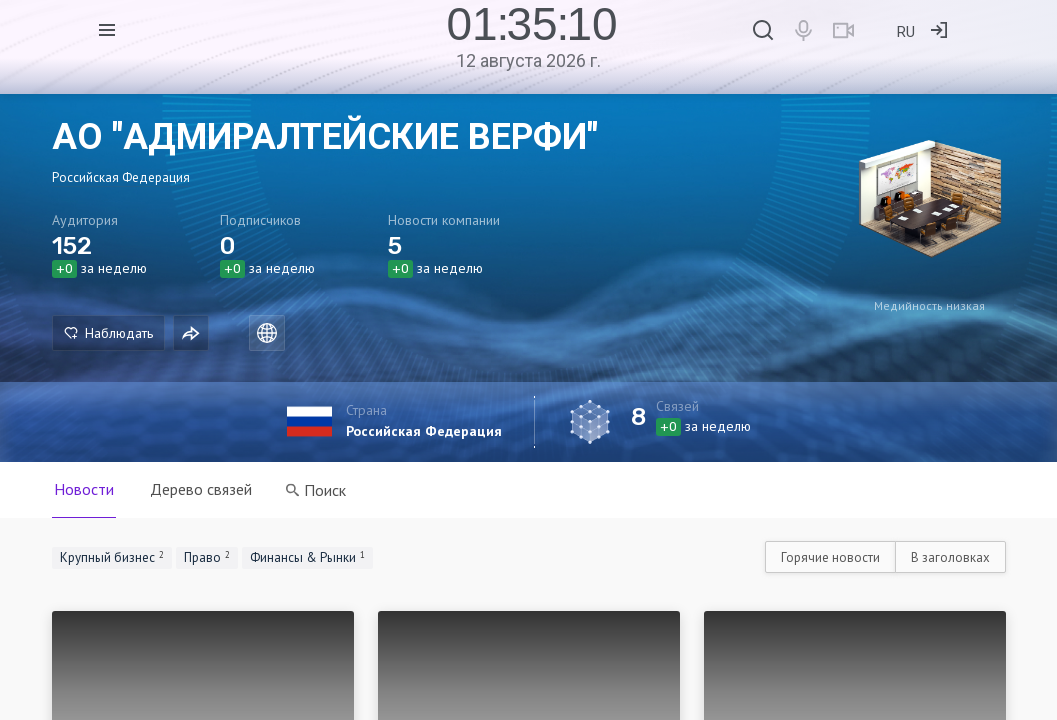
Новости (84, 489)
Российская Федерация (424, 431)
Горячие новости (830, 557)
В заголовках (950, 557)
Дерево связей (201, 489)
